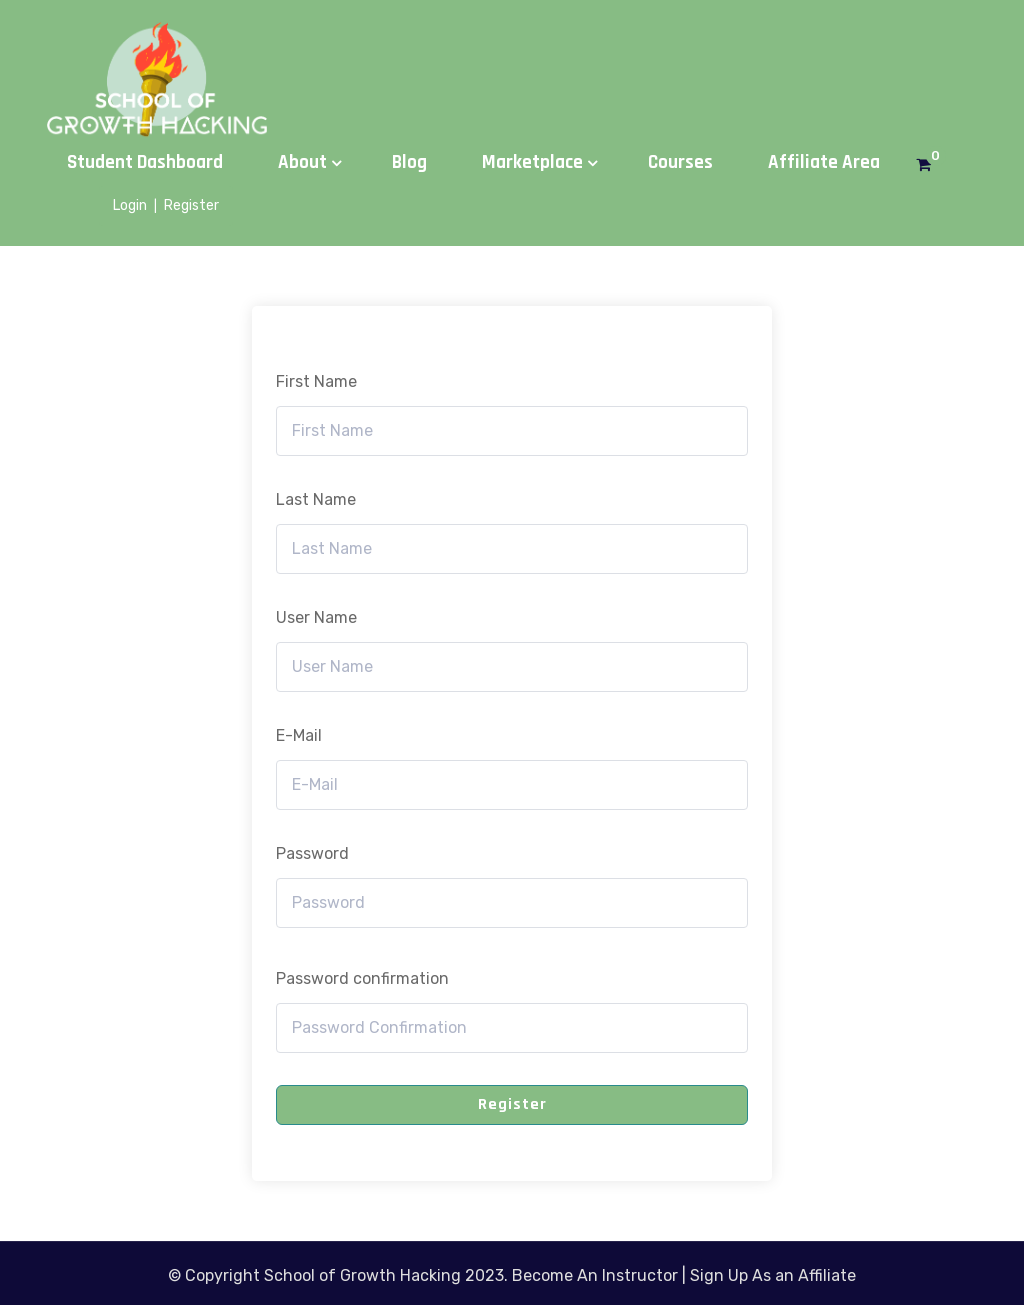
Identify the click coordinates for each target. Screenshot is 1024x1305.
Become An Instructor (595, 1275)
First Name (316, 381)
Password (312, 853)
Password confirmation (362, 978)
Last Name (316, 499)
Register (191, 205)
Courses (680, 162)
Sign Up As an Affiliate (773, 1275)
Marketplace (532, 162)
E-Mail (299, 735)
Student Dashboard (145, 162)
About (302, 162)
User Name (316, 617)
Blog (409, 162)
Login (130, 205)
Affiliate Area (824, 162)
